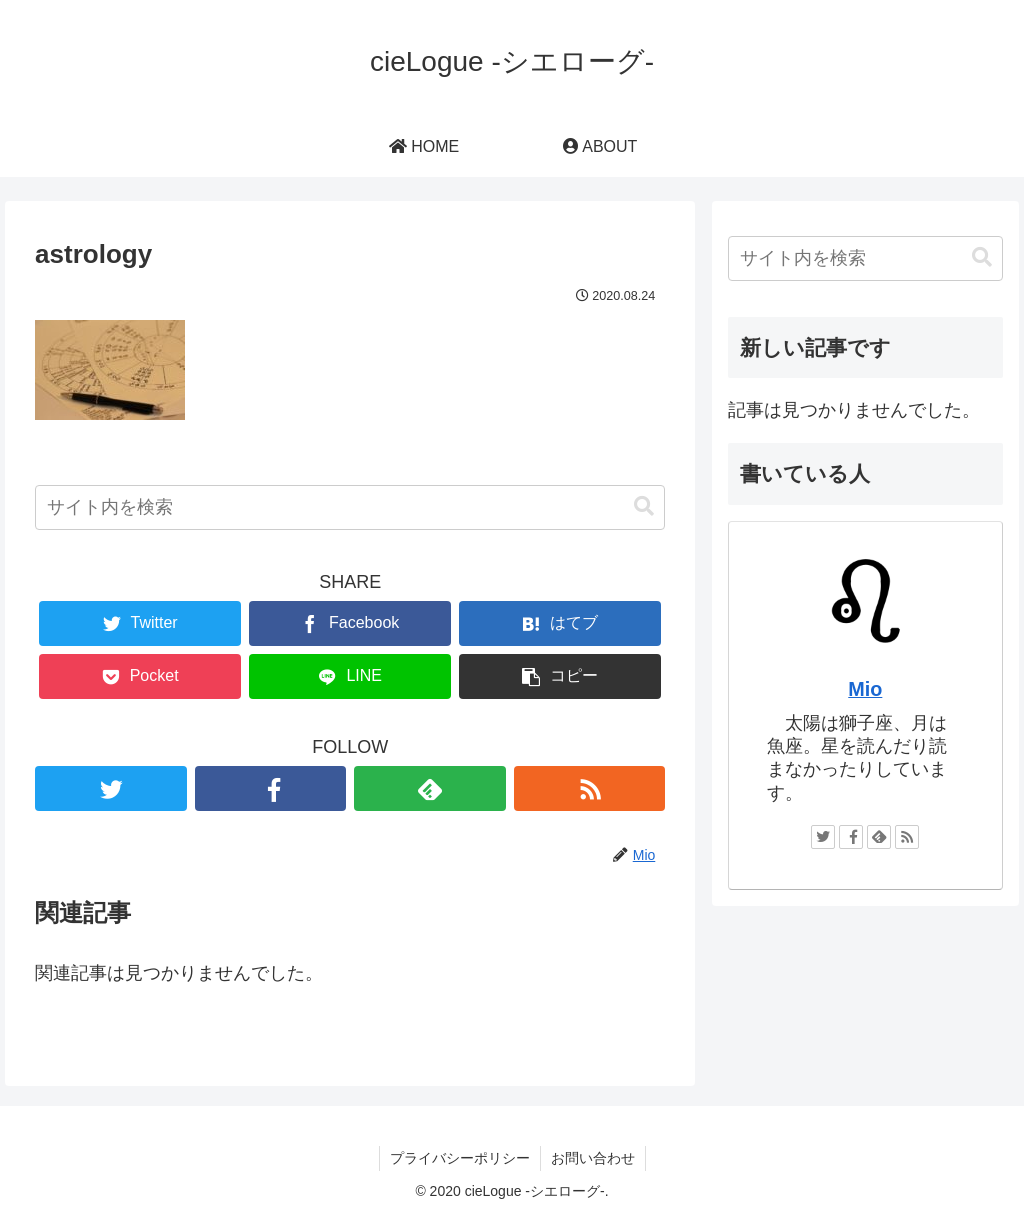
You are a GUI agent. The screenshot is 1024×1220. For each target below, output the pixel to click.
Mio (865, 689)
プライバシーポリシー (460, 1158)
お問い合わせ (593, 1158)
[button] (644, 506)
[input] (350, 507)
